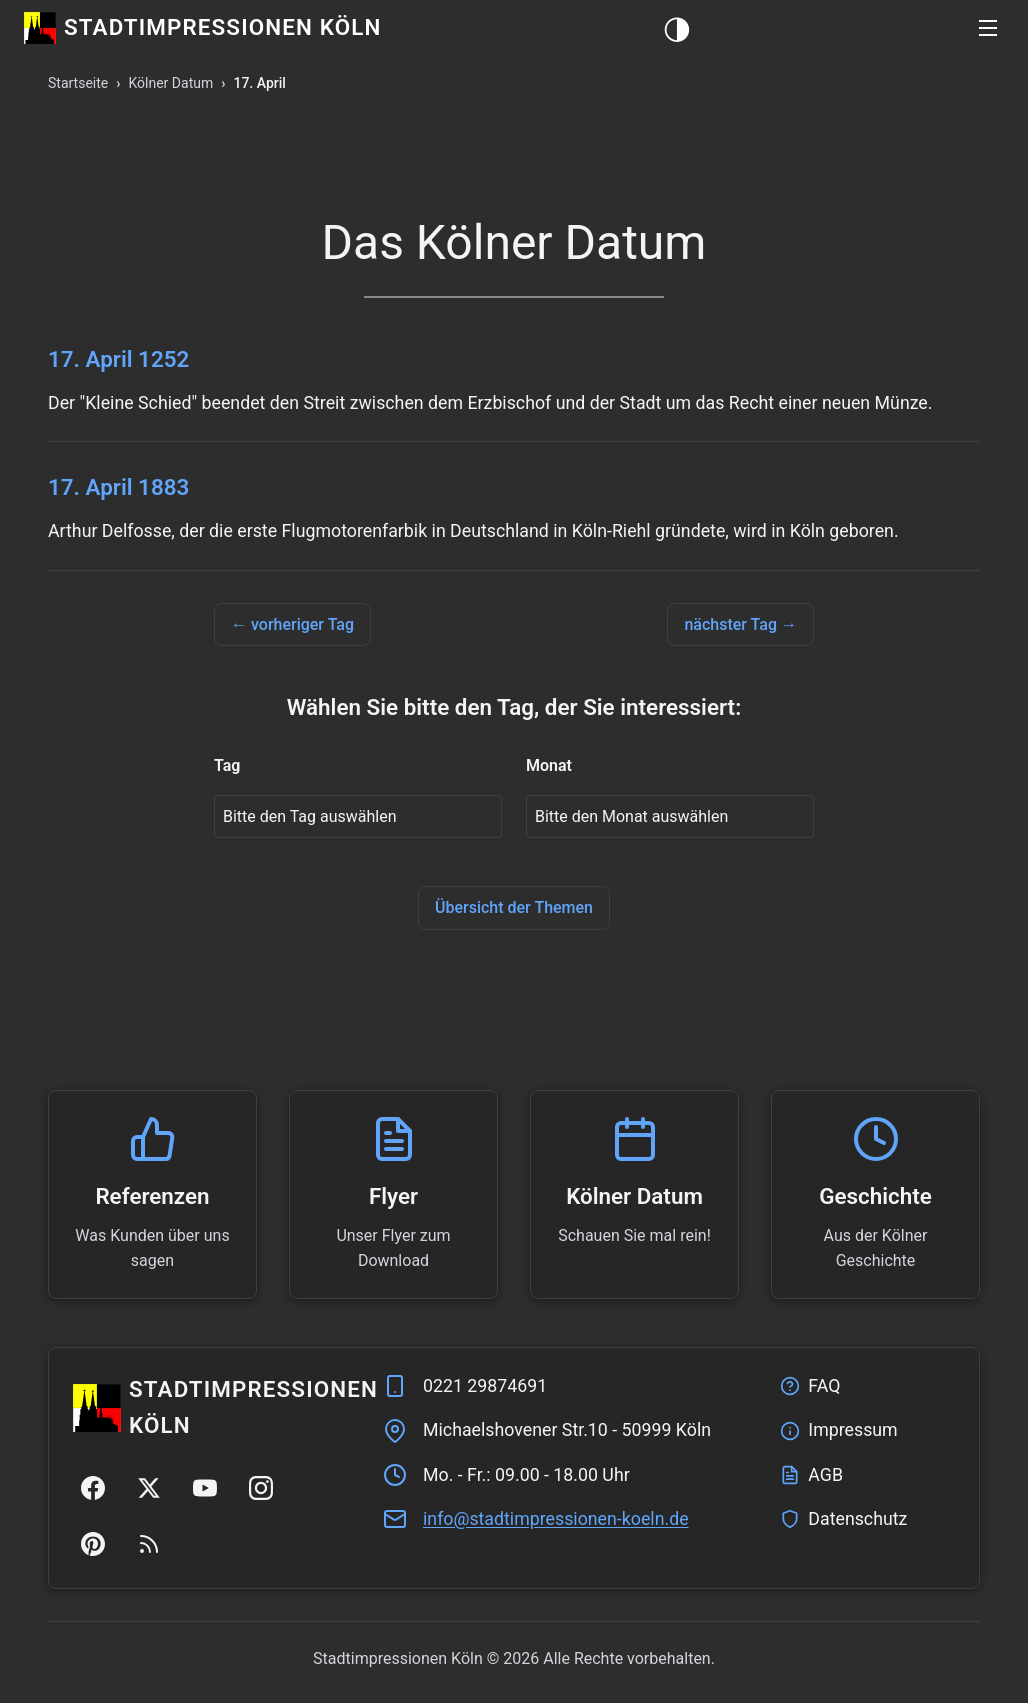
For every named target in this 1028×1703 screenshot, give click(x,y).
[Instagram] (261, 1488)
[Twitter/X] (149, 1488)
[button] (988, 28)
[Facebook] (93, 1488)
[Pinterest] (93, 1544)
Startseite (78, 83)
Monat (549, 765)
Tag (227, 765)
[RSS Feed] (149, 1544)
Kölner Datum (170, 83)
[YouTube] (205, 1488)
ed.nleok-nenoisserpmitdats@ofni (556, 1519)
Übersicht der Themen (514, 907)
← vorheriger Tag (292, 624)
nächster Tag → (740, 624)
